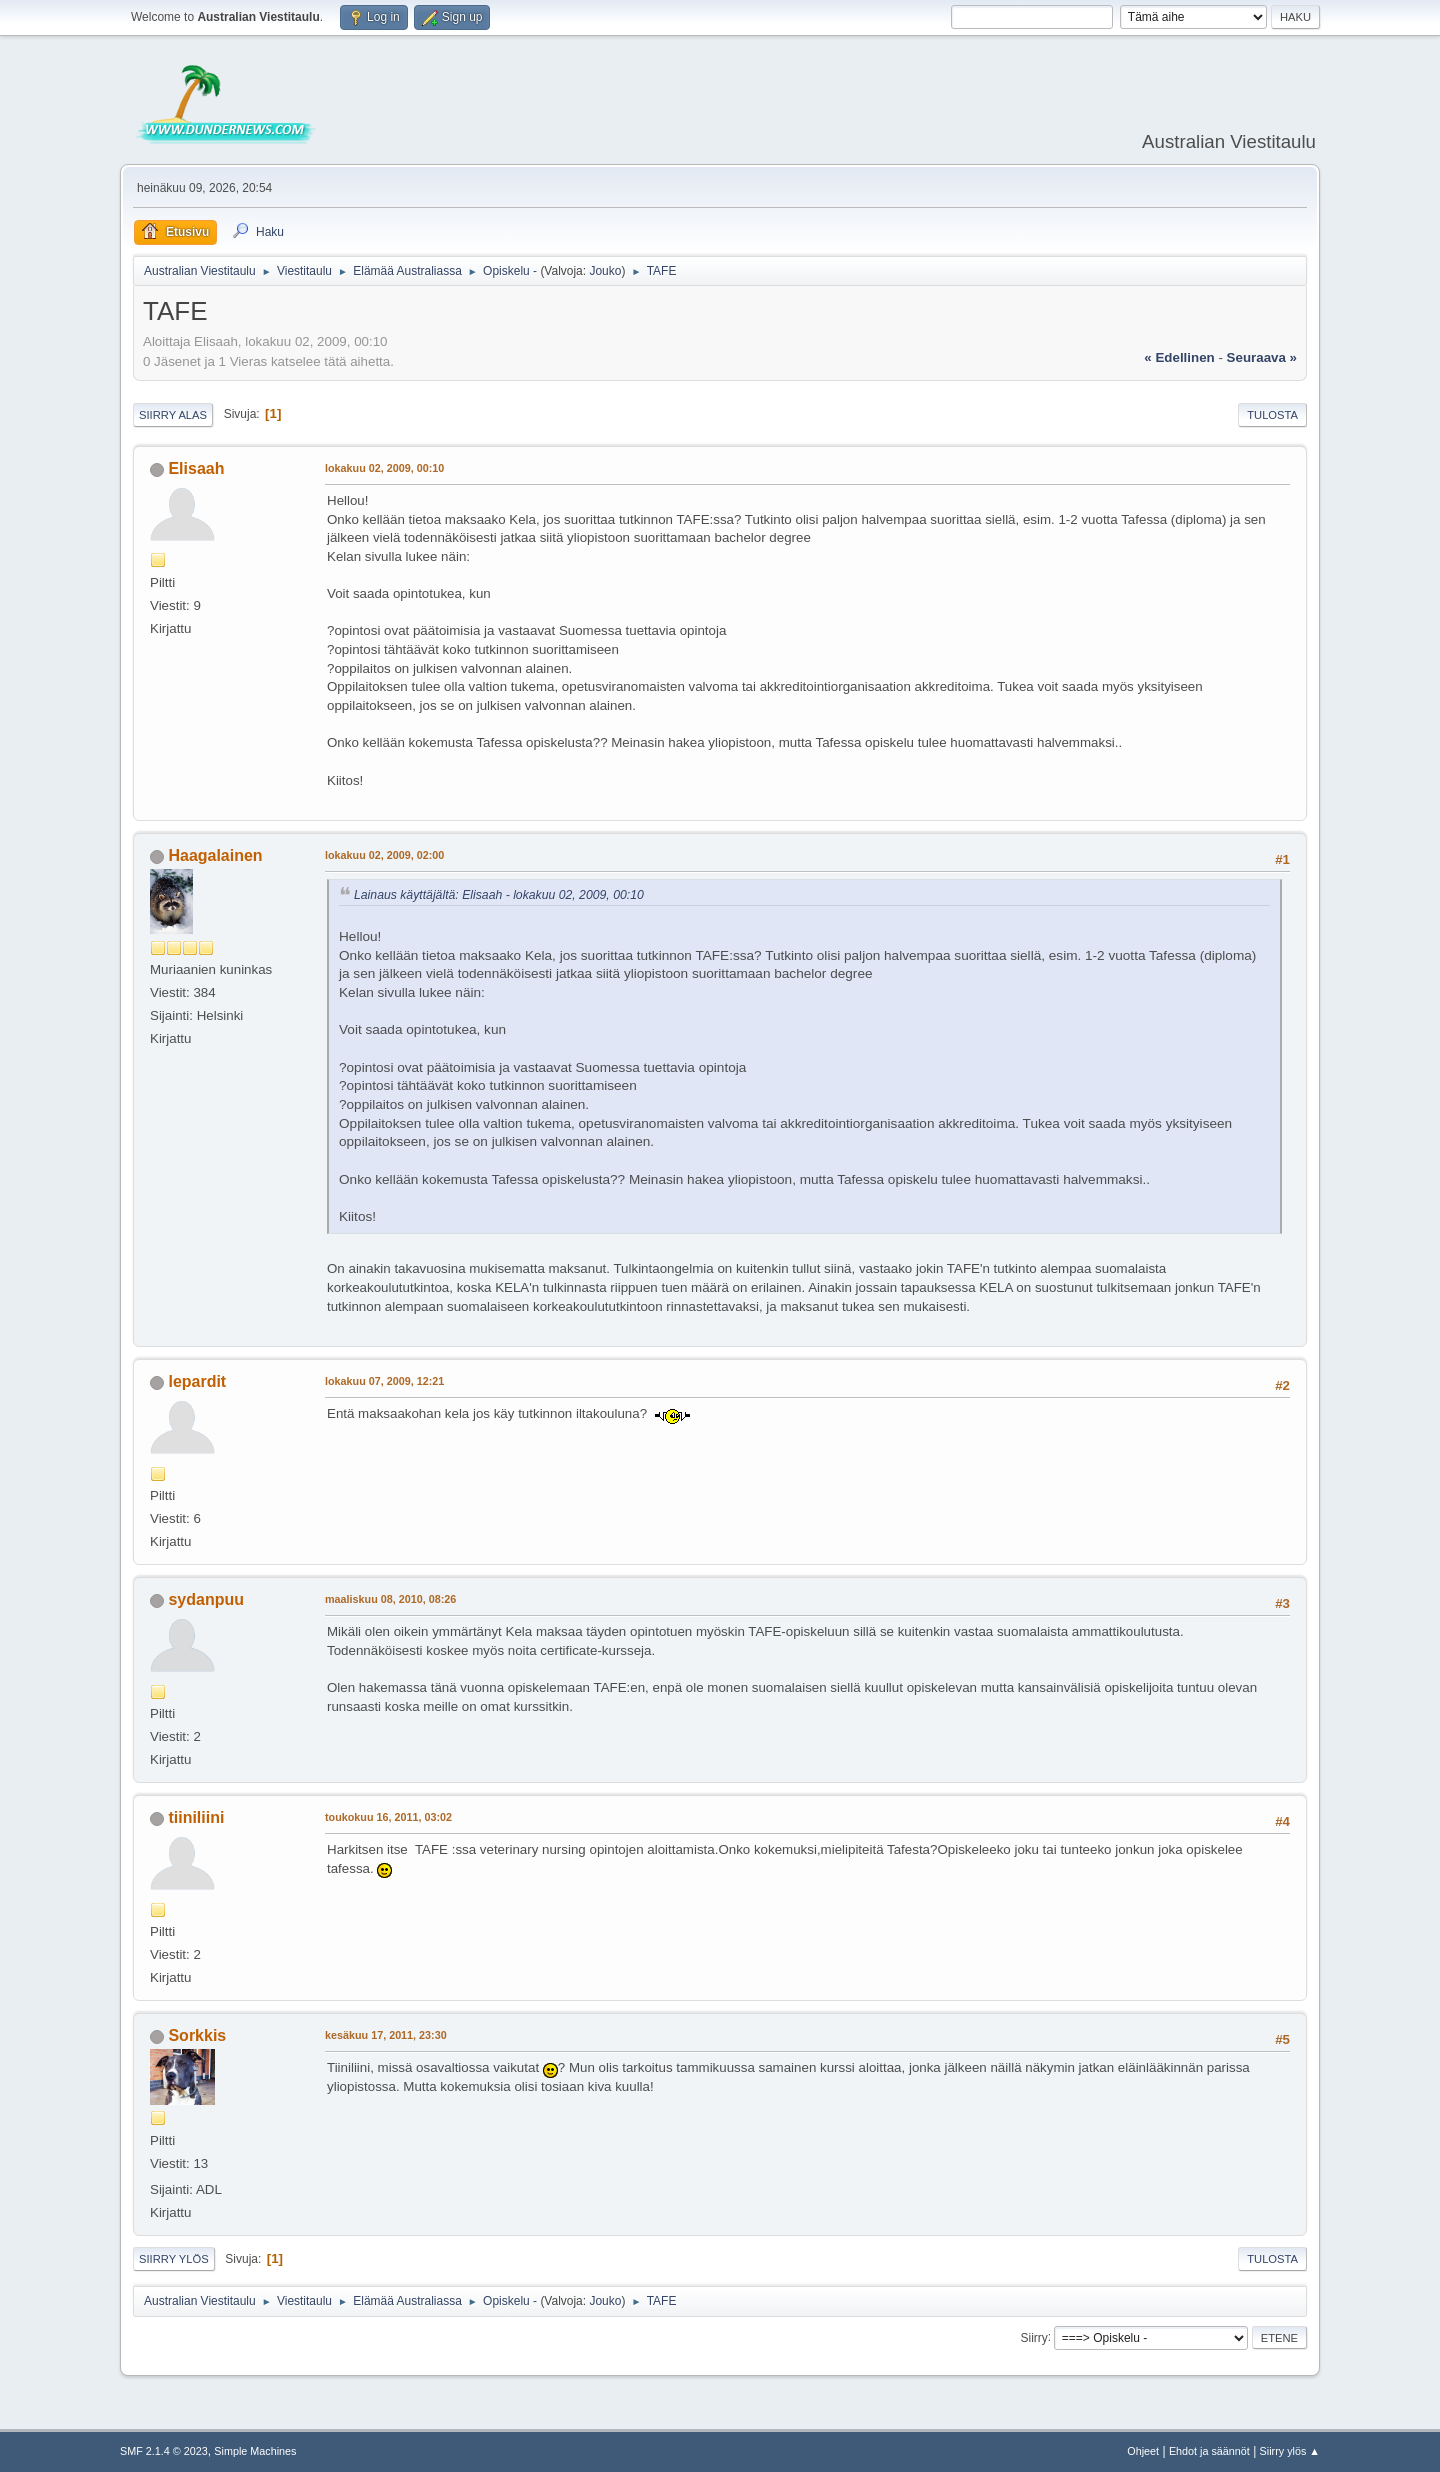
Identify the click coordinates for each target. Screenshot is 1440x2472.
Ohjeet (1143, 2451)
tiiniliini (196, 1817)
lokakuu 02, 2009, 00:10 (384, 468)
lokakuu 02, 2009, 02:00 (384, 855)
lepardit (197, 1381)
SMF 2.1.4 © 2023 (164, 2451)
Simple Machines (255, 2451)
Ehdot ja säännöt (1209, 2451)
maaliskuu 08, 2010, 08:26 (390, 1599)
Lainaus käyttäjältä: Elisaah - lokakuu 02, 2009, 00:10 (499, 895)
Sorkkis (197, 2035)
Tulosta (1272, 415)
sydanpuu (206, 1599)
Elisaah (196, 468)
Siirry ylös (174, 2259)
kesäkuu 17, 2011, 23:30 (386, 2035)
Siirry (1033, 2337)
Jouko (605, 271)
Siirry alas (173, 415)
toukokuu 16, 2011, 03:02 (388, 1817)
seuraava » (1262, 357)
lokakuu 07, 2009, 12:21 (384, 1381)
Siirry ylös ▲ (1290, 2451)
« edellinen (1179, 357)
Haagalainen (215, 855)
